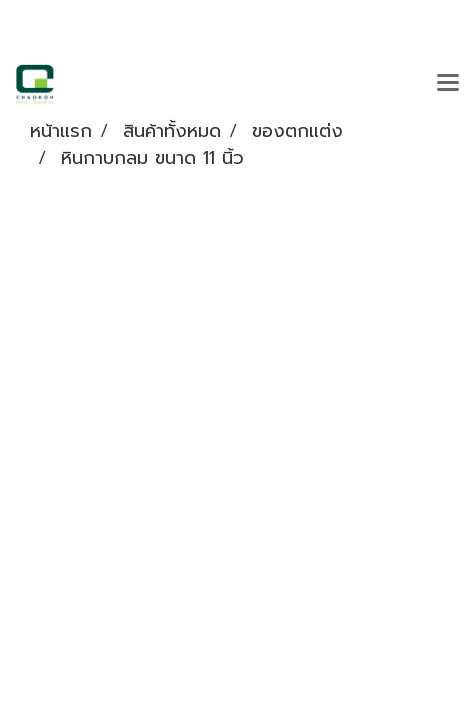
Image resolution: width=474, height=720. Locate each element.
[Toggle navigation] (448, 84)
